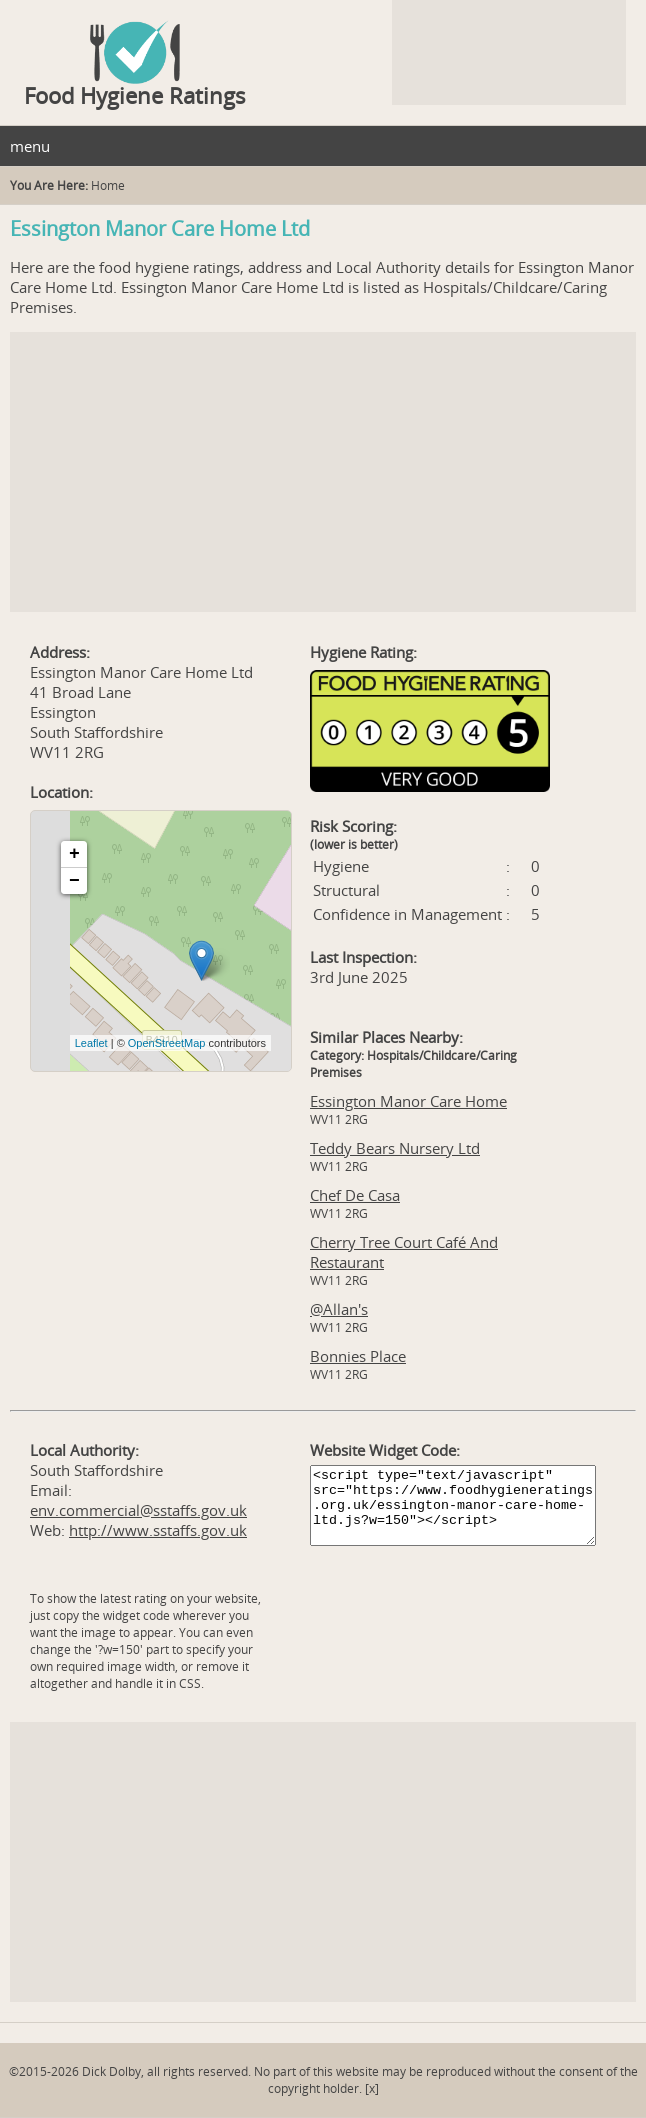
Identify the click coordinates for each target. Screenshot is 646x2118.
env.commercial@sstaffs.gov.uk (138, 1510)
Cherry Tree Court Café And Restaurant (404, 1252)
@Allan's (339, 1309)
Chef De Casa (355, 1195)
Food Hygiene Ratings (135, 95)
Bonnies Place (358, 1356)
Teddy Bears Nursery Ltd (395, 1148)
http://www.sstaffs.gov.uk (158, 1530)
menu (30, 146)
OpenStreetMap (167, 1043)
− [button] (74, 881)
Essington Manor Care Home (408, 1101)
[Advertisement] (323, 472)
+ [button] (74, 854)
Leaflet (91, 1043)
